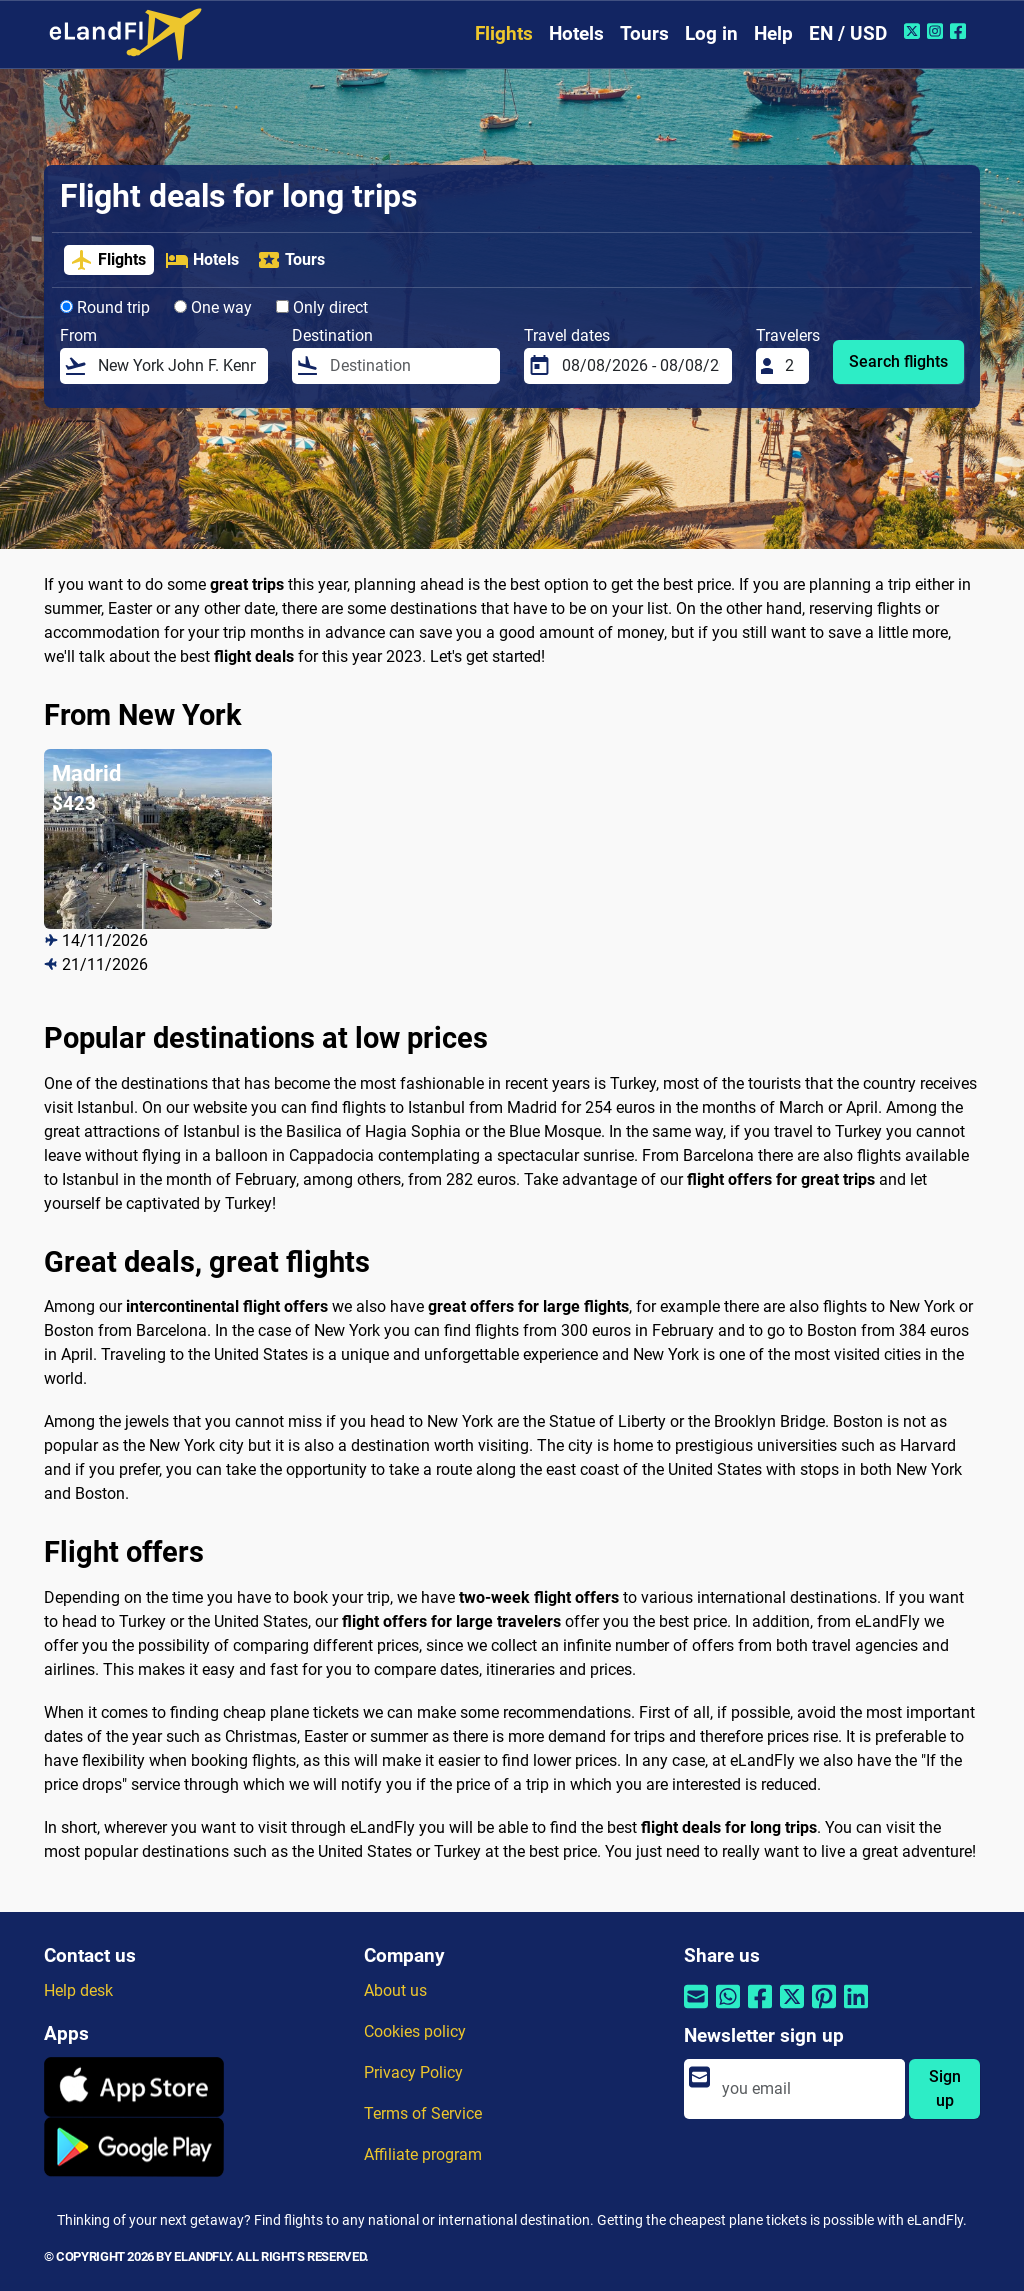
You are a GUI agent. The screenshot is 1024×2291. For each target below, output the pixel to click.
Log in (711, 33)
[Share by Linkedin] (856, 2009)
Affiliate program (423, 2154)
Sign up (945, 2088)
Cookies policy (415, 2031)
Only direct (322, 307)
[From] (177, 366)
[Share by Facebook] (760, 2009)
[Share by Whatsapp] (728, 2009)
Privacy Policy (413, 2072)
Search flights (898, 361)
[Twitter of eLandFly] (914, 31)
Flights (504, 33)
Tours (644, 33)
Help (773, 33)
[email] (807, 2089)
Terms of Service (423, 2113)
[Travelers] (791, 366)
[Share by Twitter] (792, 2009)
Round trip (105, 307)
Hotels (576, 33)
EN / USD (848, 33)
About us (395, 1990)
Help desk (78, 1990)
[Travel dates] (641, 366)
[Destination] (409, 366)
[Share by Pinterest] (824, 2009)
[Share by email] (696, 2009)
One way (213, 307)
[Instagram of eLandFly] (937, 31)
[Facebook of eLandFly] (960, 31)
